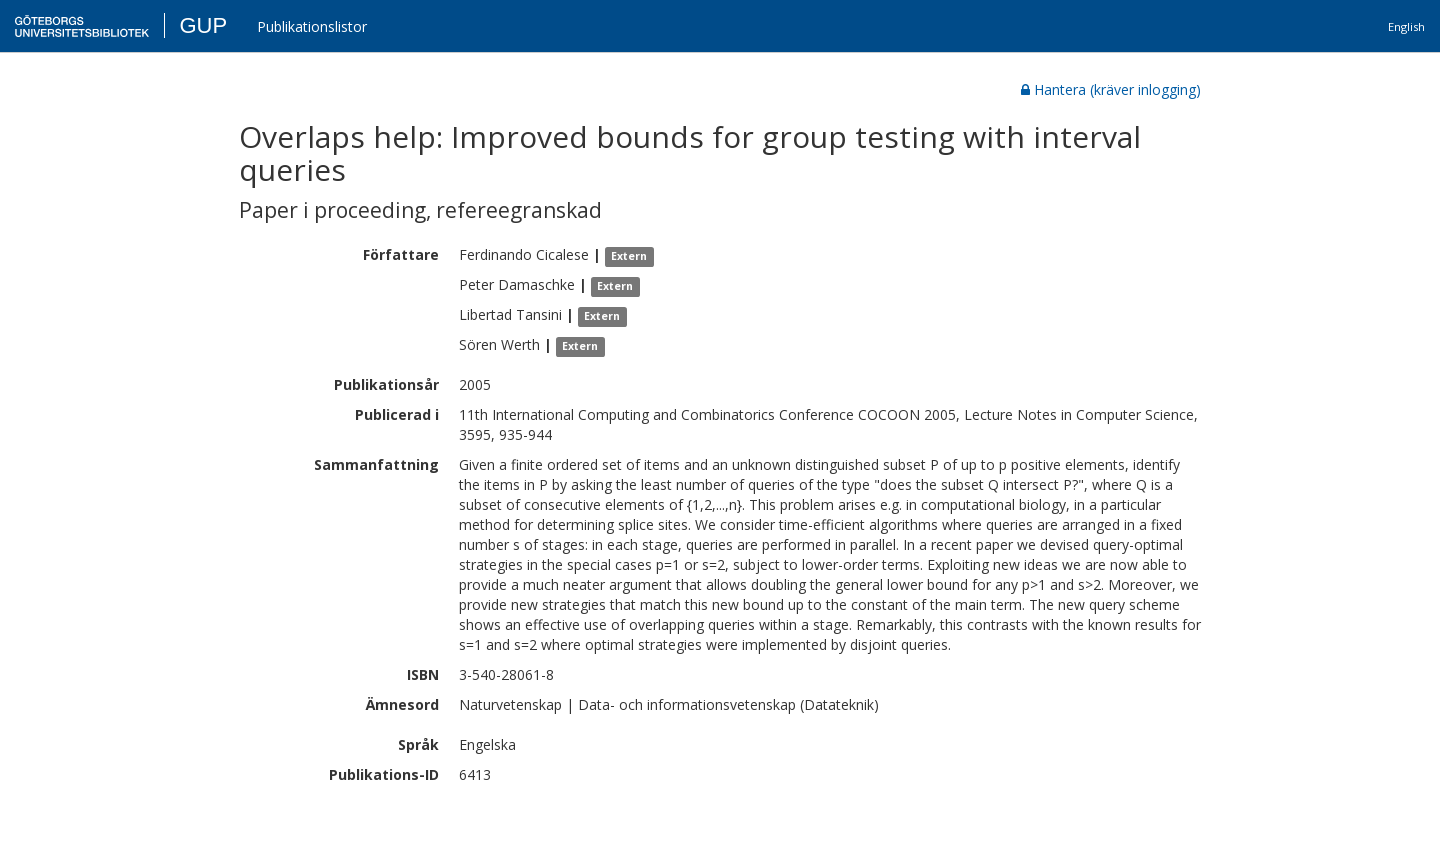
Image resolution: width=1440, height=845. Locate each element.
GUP (203, 25)
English (1406, 26)
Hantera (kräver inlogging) (1111, 89)
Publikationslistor (312, 26)
